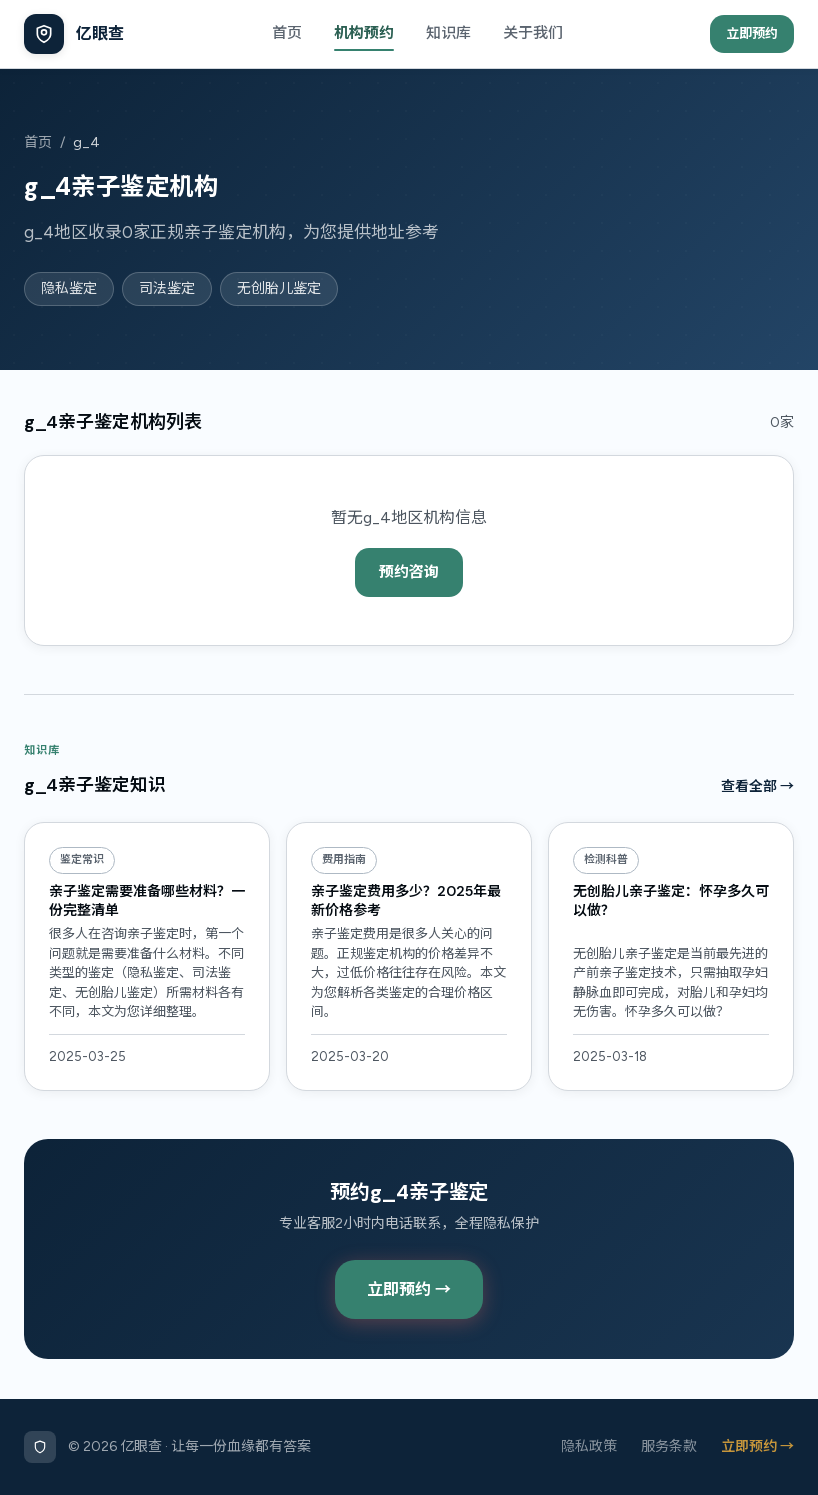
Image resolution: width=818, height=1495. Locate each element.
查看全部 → (757, 786)
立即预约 (752, 33)
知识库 (448, 33)
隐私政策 (589, 1446)
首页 (287, 33)
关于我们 (533, 33)
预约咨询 (409, 572)
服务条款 (669, 1446)
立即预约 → (409, 1289)
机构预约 (364, 33)
